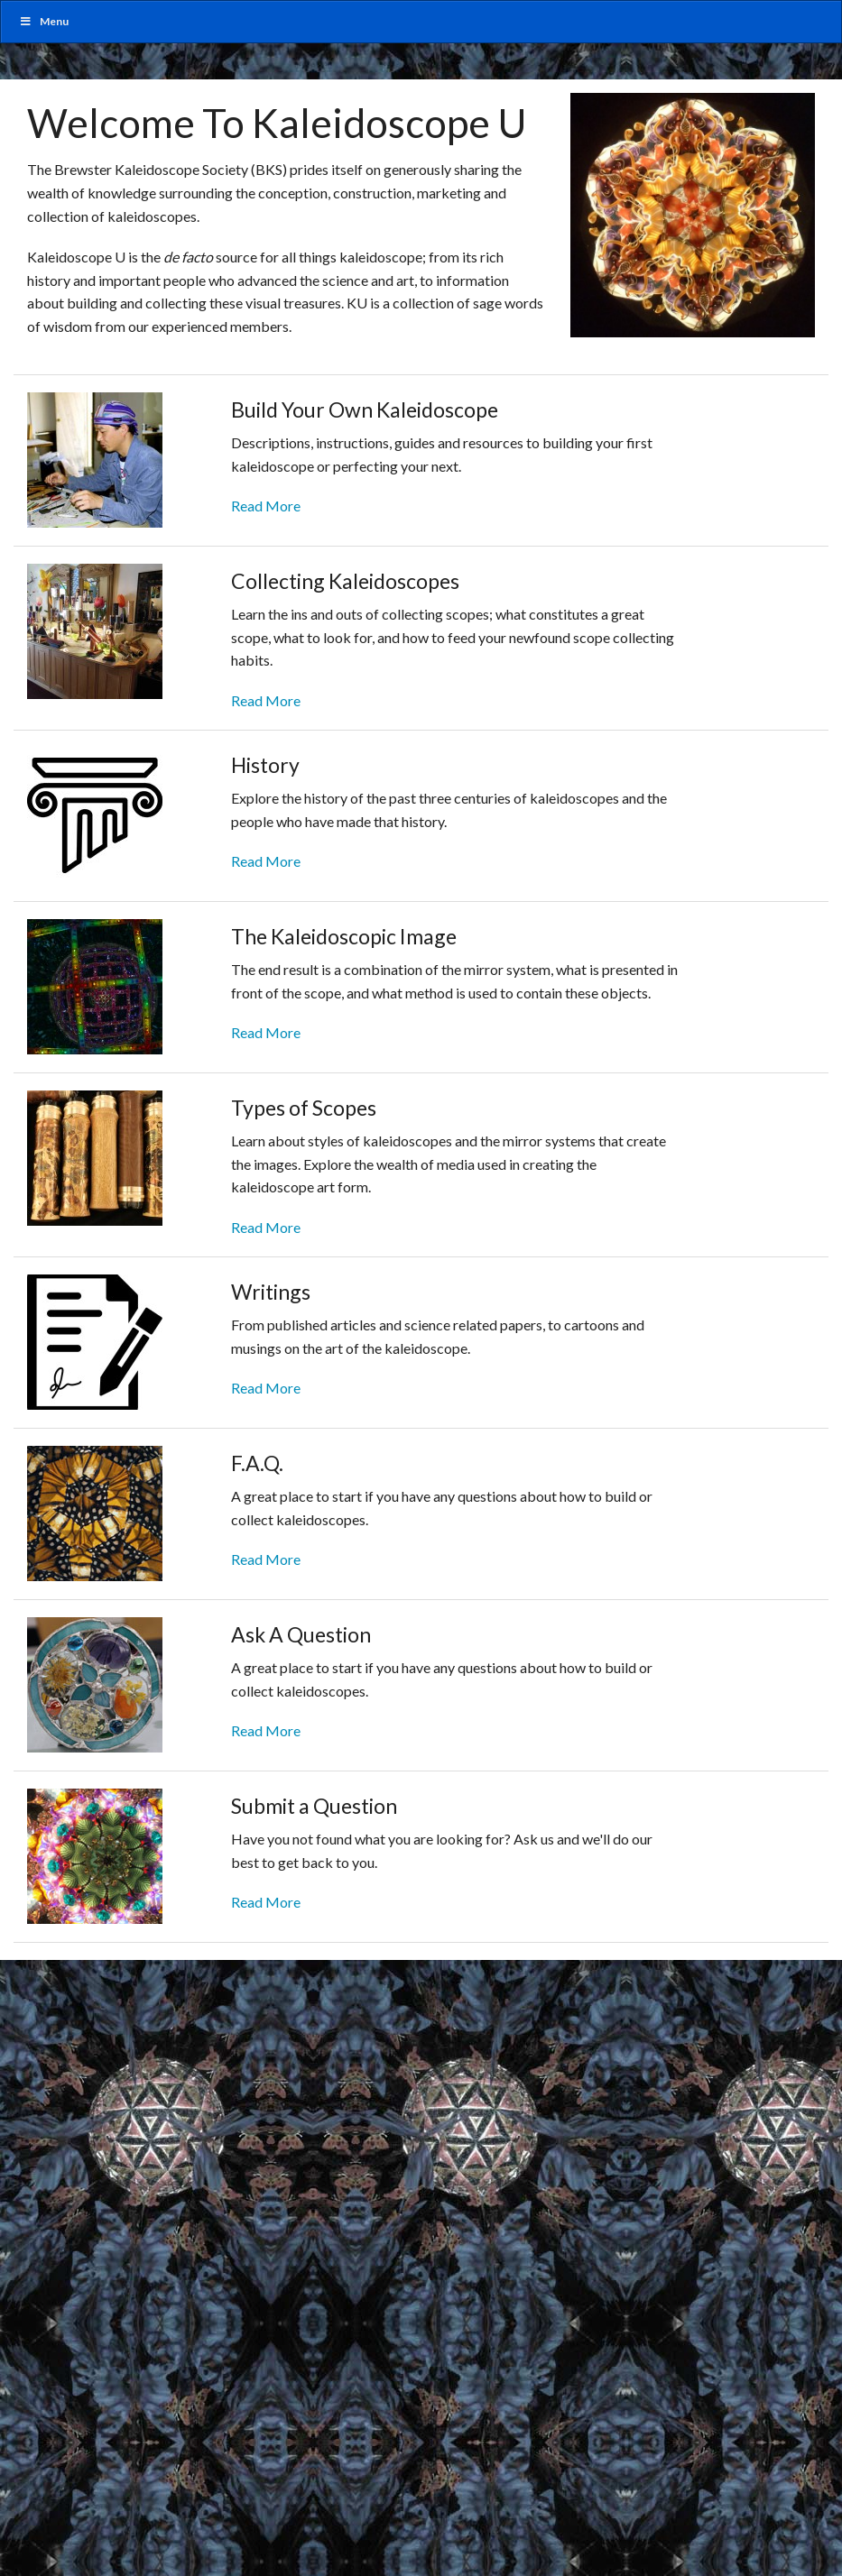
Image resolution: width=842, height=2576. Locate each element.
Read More (266, 505)
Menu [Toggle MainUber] (44, 21)
